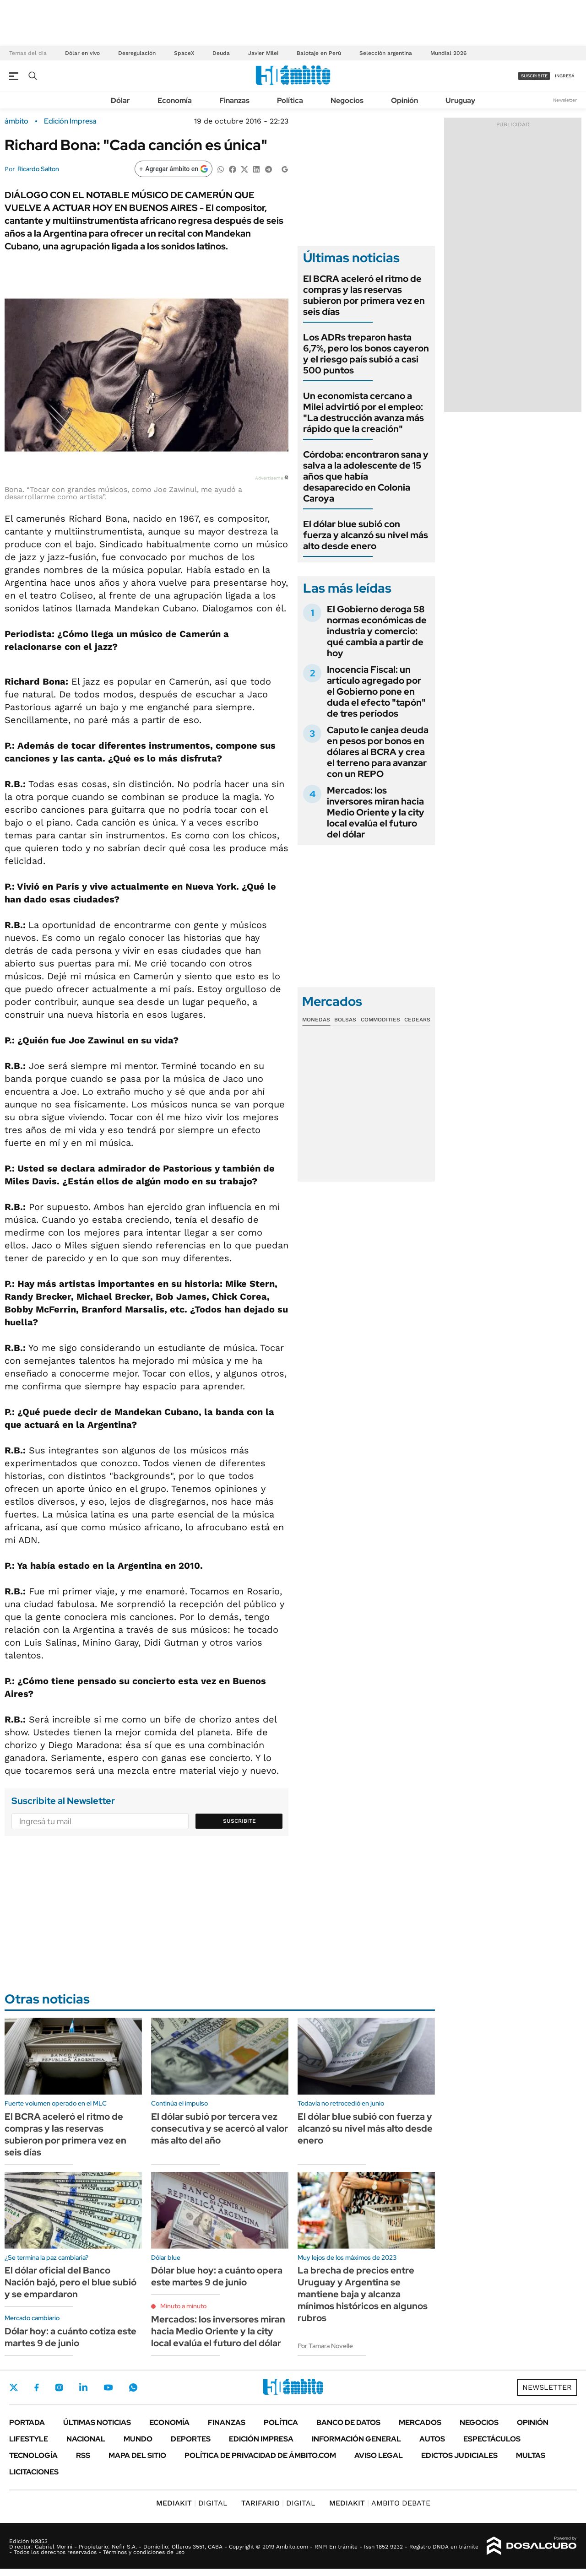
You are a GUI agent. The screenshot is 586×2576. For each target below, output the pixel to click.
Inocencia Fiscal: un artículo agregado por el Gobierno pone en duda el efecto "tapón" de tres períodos (376, 691)
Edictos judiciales (459, 2455)
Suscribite (239, 1821)
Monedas (316, 1019)
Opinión (404, 100)
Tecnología (33, 2455)
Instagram (59, 2387)
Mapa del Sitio (137, 2455)
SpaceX (184, 53)
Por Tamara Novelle (325, 2346)
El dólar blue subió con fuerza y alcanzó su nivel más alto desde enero (365, 535)
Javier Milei (263, 53)
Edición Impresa (261, 2439)
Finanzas (234, 100)
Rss (83, 2455)
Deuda (221, 53)
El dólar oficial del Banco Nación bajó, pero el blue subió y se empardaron (70, 2282)
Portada (27, 2422)
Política (290, 100)
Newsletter (565, 100)
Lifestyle (28, 2439)
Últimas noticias (97, 2422)
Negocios (347, 100)
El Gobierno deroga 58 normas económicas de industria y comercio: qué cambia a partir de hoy (377, 631)
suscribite (534, 75)
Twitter (13, 2387)
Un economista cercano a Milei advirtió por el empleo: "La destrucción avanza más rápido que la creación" (363, 412)
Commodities (380, 1019)
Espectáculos (492, 2439)
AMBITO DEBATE (379, 2503)
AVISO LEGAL (378, 2455)
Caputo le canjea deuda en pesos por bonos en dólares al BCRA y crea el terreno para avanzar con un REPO (378, 752)
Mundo (138, 2439)
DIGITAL (192, 2503)
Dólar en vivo (82, 53)
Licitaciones (34, 2472)
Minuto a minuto (183, 2306)
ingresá (565, 75)
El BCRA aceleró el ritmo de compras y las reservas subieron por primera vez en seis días (364, 295)
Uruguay (460, 100)
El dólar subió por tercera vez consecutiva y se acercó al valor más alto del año (219, 2128)
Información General (356, 2439)
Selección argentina (385, 53)
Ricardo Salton (38, 169)
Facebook (36, 2387)
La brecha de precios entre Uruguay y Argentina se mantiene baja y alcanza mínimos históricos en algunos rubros (363, 2294)
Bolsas (345, 1019)
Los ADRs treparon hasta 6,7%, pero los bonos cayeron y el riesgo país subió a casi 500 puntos (366, 353)
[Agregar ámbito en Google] (173, 169)
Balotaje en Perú (319, 53)
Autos (432, 2439)
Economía (174, 100)
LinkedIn (83, 2387)
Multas (530, 2455)
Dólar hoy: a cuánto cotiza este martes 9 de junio (70, 2337)
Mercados (420, 2422)
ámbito (16, 121)
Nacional (85, 2439)
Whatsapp (133, 2387)
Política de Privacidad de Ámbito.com (260, 2455)
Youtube (108, 2387)
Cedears (417, 1019)
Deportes (191, 2439)
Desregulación (137, 53)
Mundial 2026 (448, 53)
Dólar (120, 100)
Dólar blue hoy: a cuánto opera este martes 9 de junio (216, 2276)
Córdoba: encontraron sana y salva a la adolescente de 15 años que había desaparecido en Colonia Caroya (366, 476)
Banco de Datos (348, 2422)
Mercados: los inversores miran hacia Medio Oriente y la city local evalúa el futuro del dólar (375, 812)
